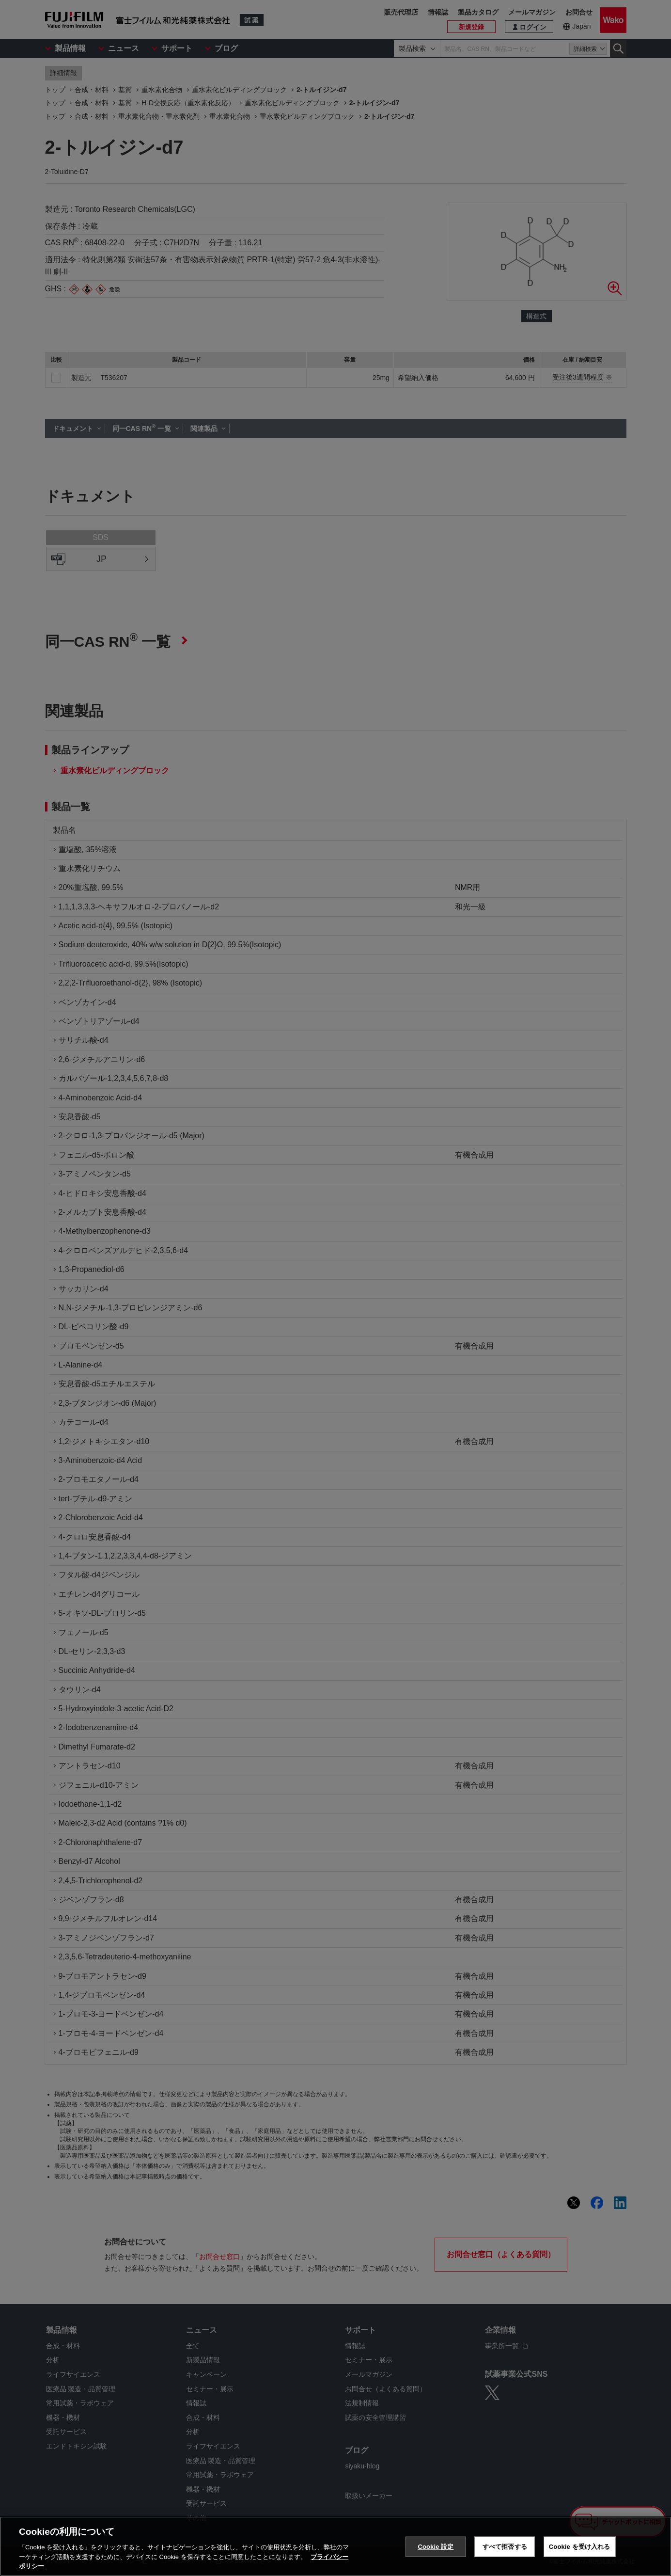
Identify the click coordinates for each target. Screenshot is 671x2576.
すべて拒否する (505, 2546)
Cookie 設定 (435, 2546)
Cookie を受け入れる (579, 2546)
